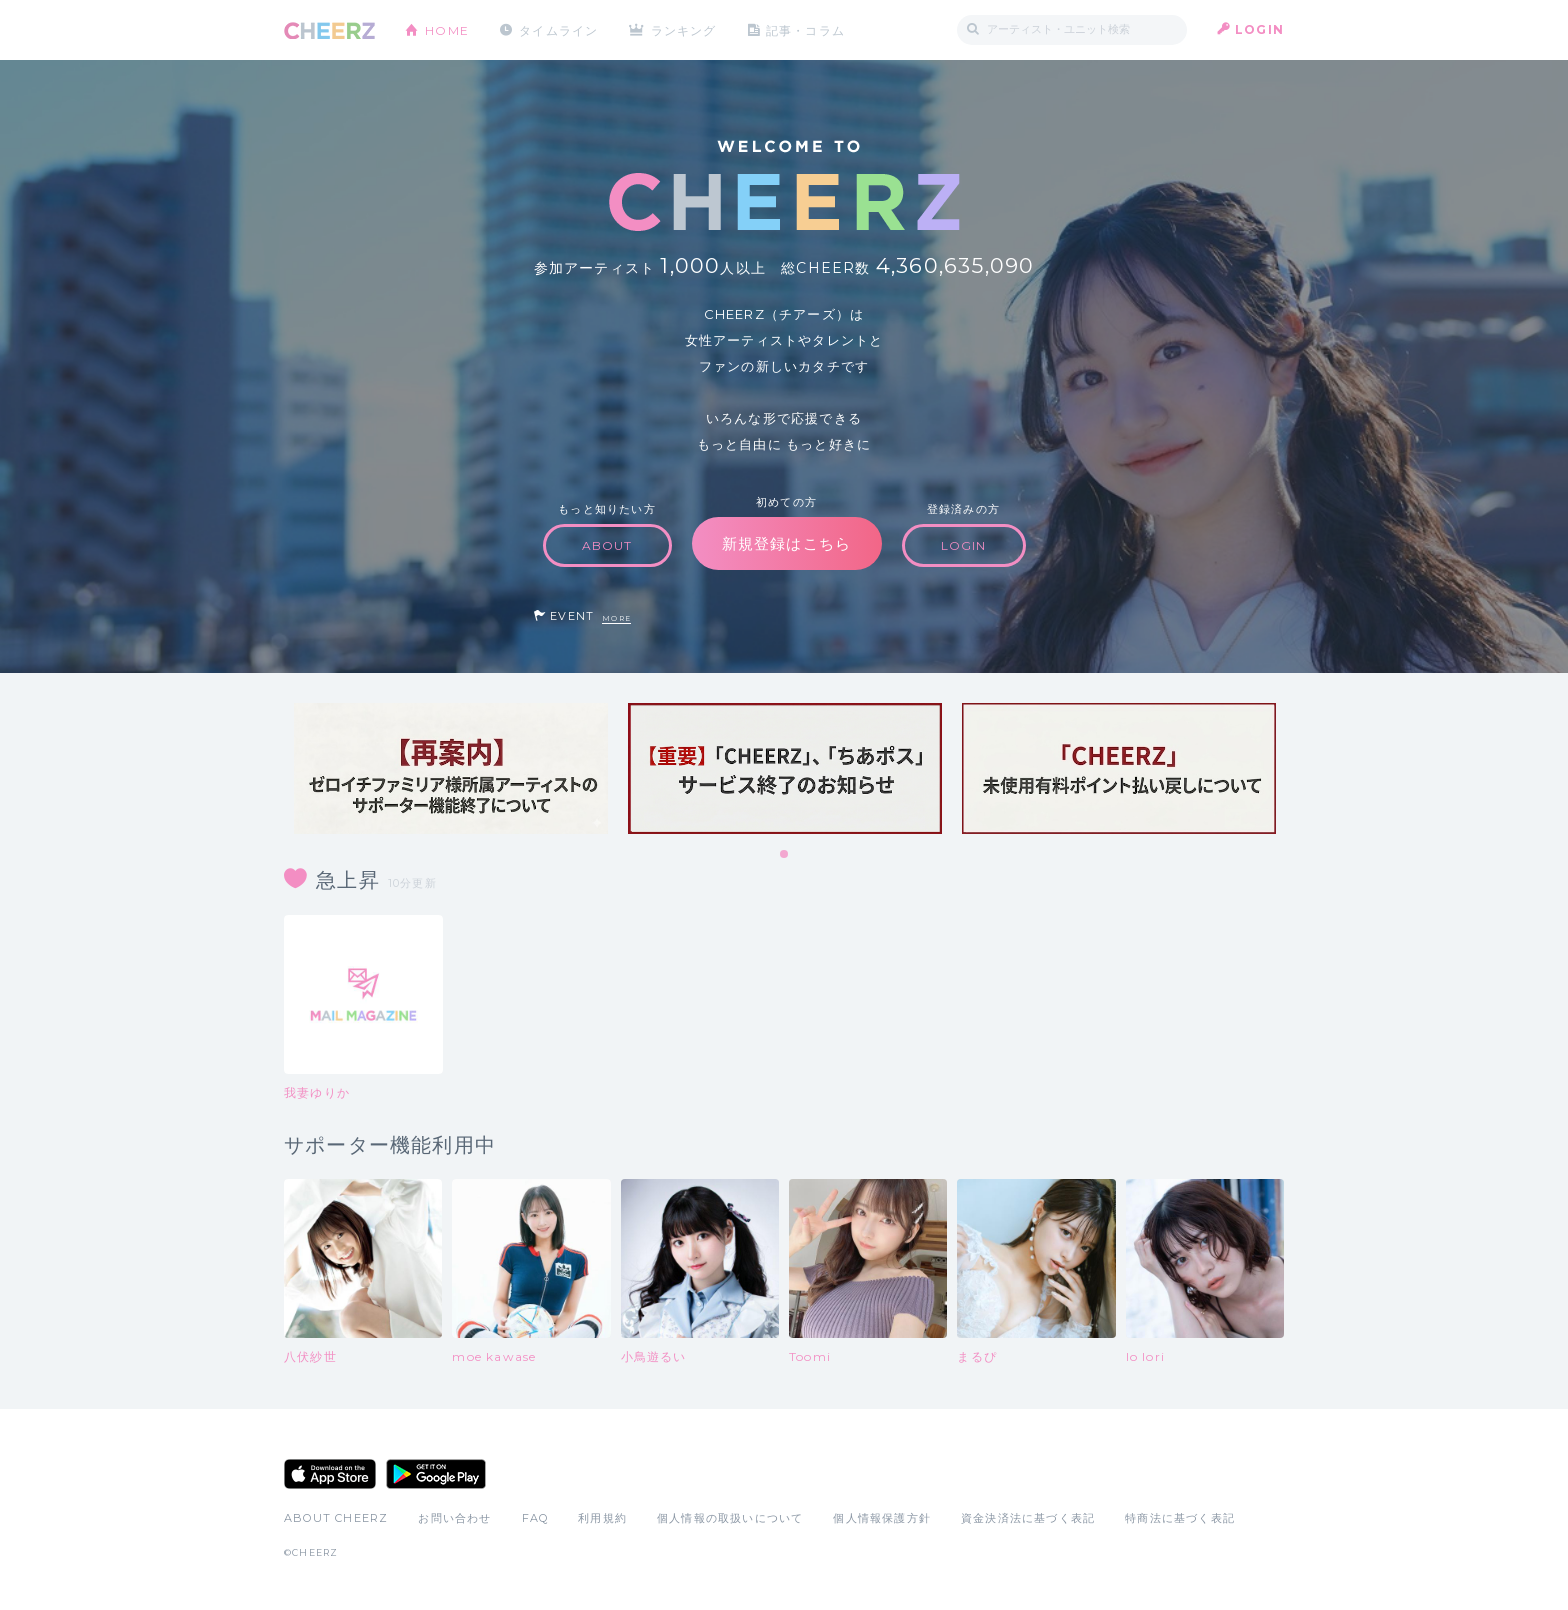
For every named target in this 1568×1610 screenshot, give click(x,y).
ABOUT (607, 545)
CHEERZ (329, 30)
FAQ (535, 1518)
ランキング (685, 29)
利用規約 (602, 1518)
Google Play (436, 1474)
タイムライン (558, 29)
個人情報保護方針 (882, 1518)
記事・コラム (806, 29)
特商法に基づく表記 (1180, 1518)
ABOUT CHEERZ (336, 1518)
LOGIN (1259, 29)
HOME (447, 29)
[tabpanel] (451, 768)
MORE (616, 618)
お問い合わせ (454, 1518)
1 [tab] (785, 855)
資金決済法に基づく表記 (1028, 1518)
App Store (330, 1474)
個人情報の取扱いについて (730, 1518)
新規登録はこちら (787, 543)
